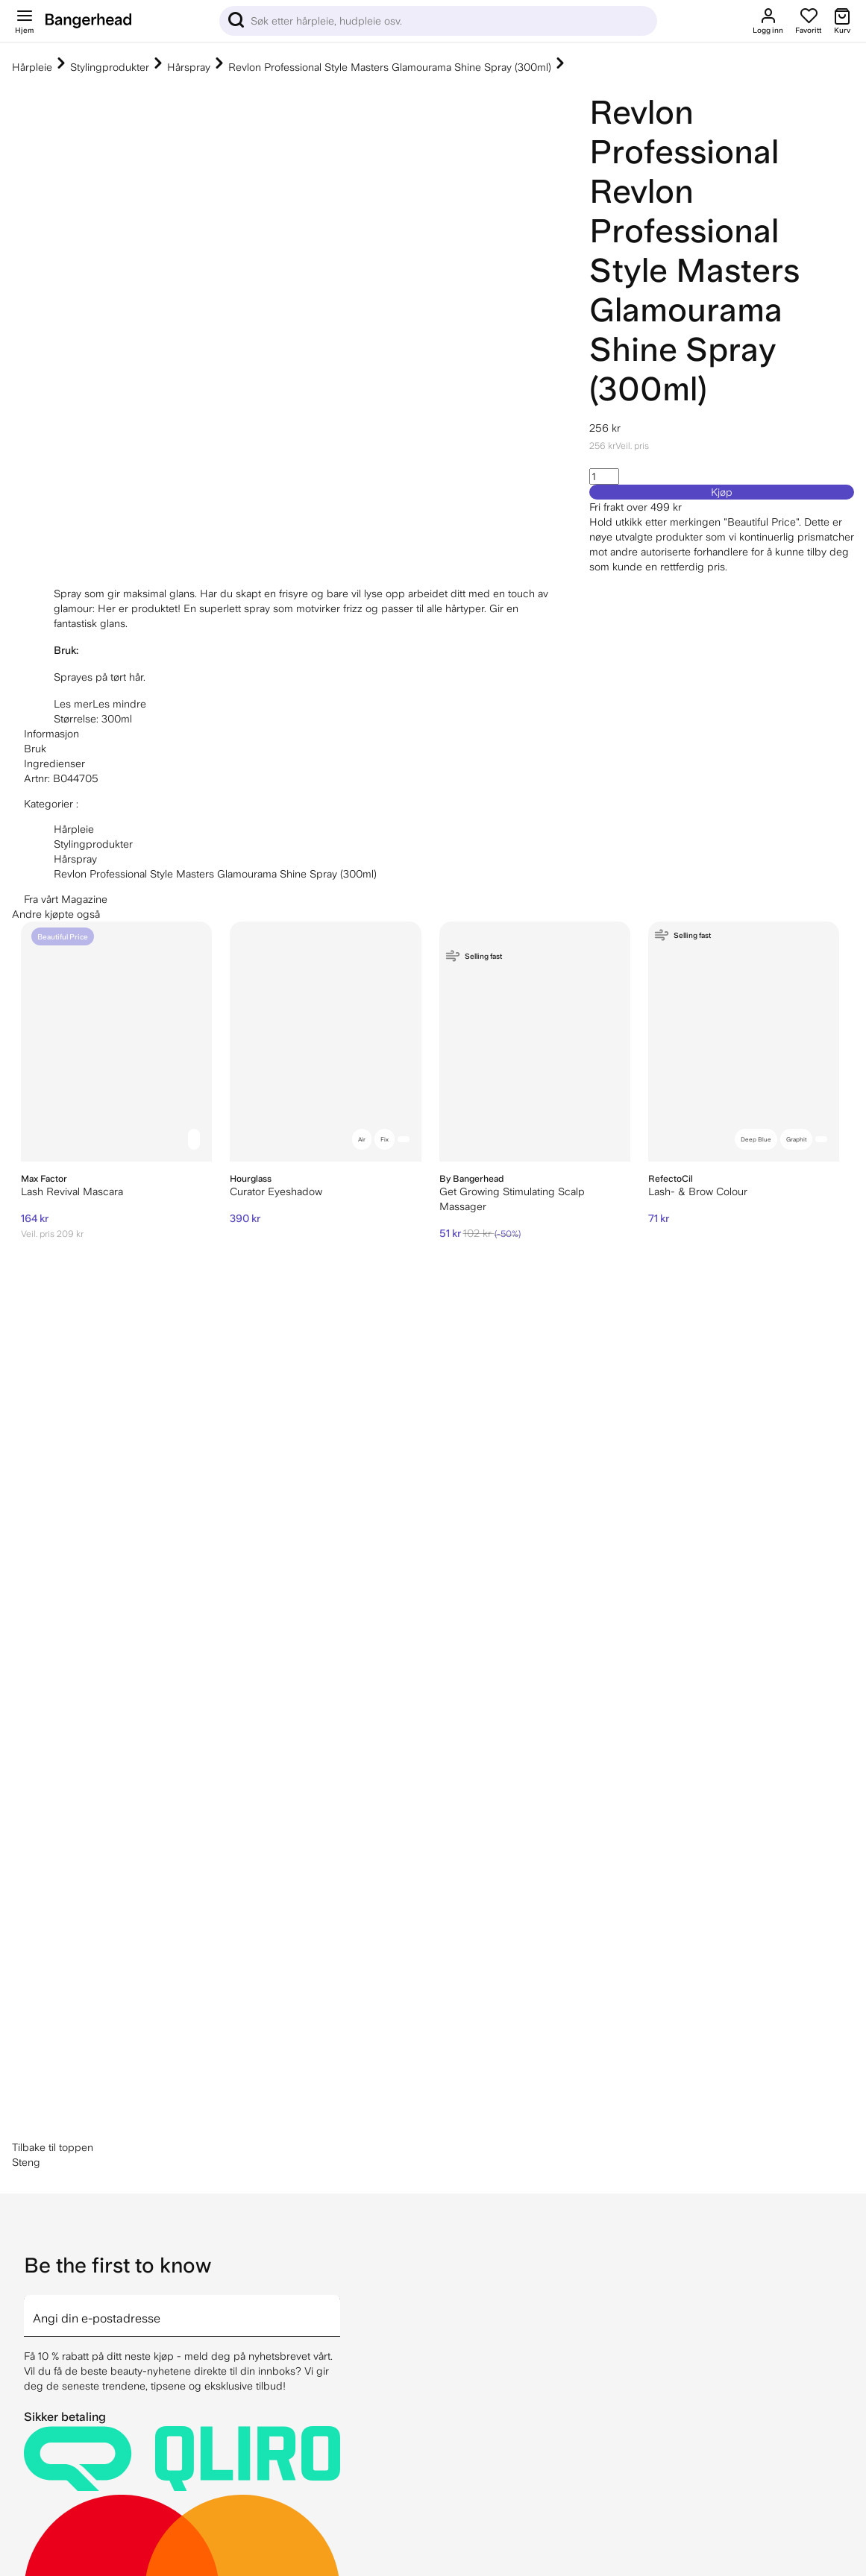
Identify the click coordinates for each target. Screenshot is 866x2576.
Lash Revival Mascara (72, 1191)
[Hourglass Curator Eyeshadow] (325, 1042)
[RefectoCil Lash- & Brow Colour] (743, 1042)
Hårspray (188, 67)
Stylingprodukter (109, 67)
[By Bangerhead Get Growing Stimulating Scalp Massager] (534, 1042)
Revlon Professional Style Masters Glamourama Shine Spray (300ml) (389, 67)
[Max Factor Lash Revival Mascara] (116, 1042)
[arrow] (334, 1751)
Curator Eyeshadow (276, 1191)
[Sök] (438, 21)
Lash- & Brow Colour (697, 1191)
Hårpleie (32, 67)
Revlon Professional (684, 131)
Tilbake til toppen (52, 1592)
